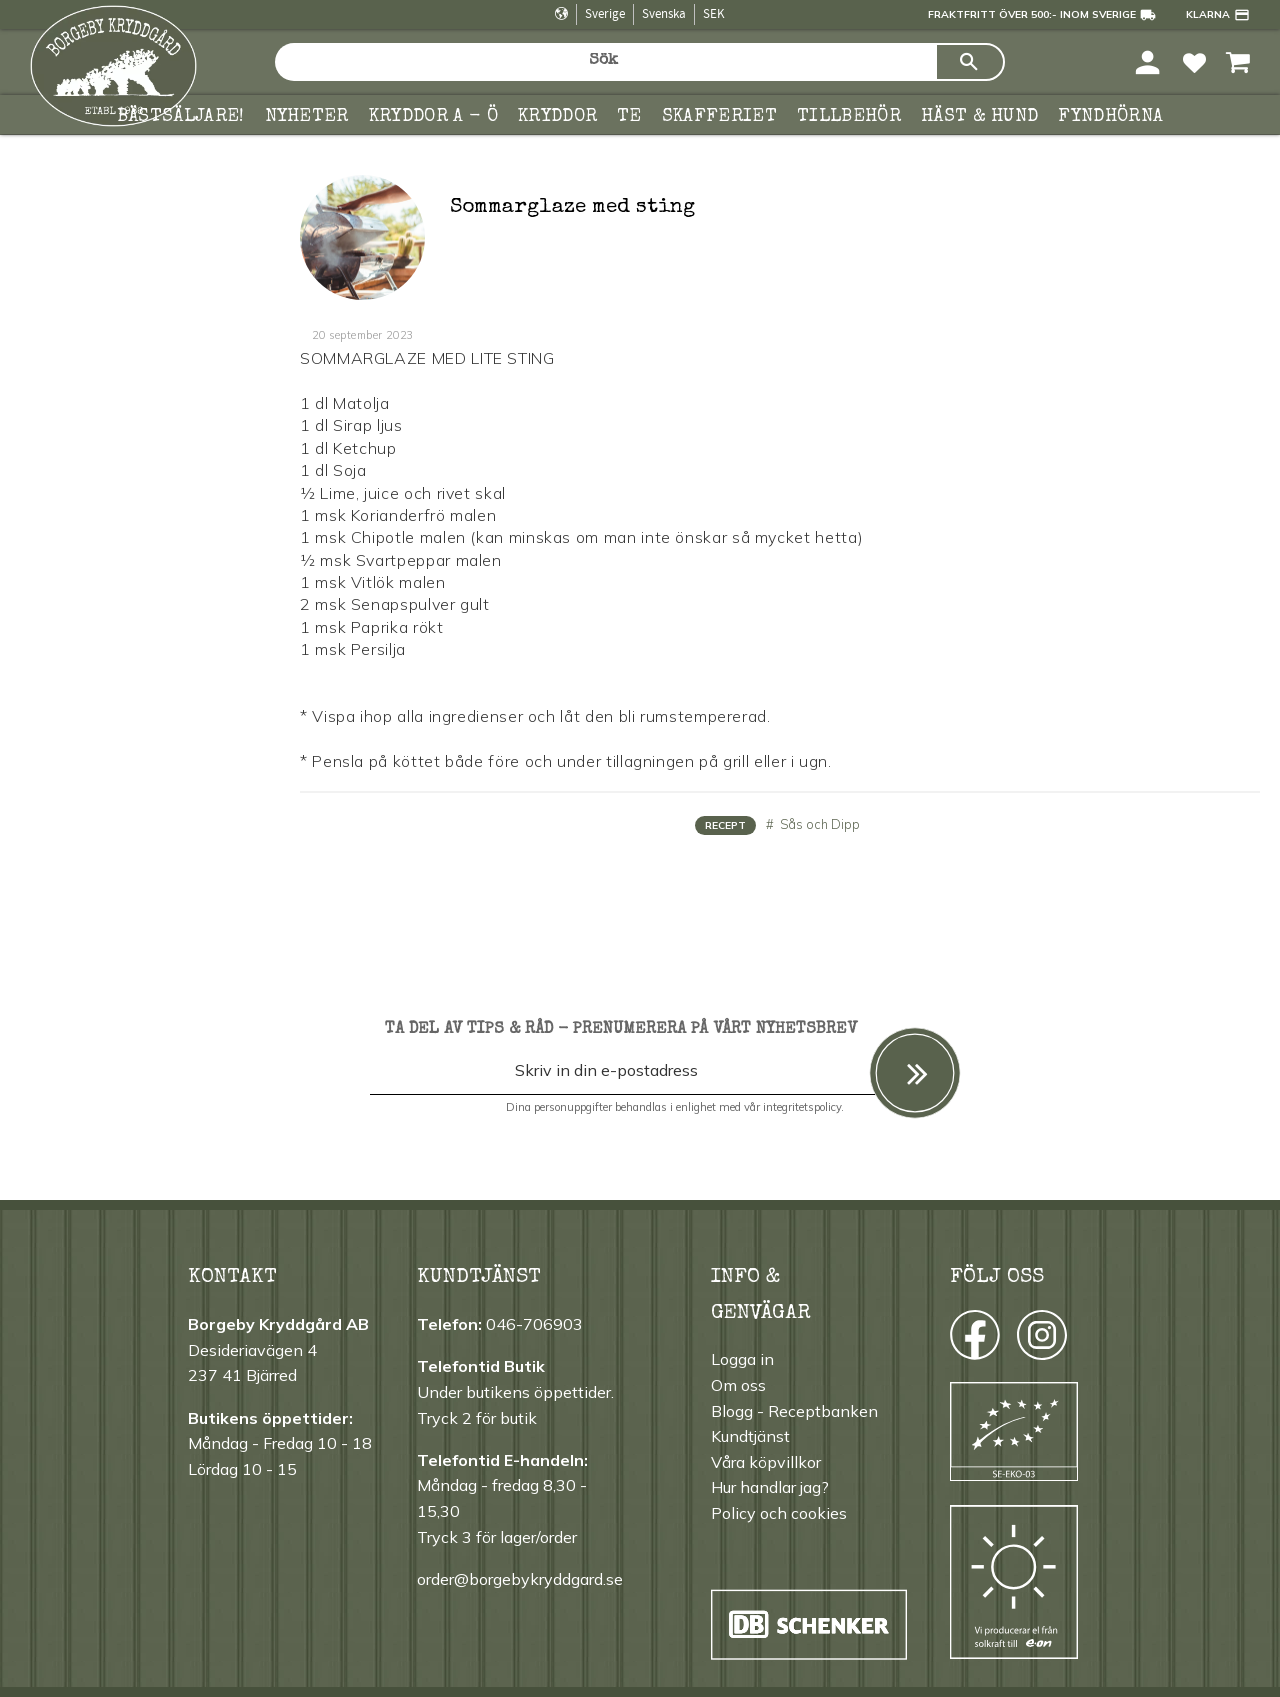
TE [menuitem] (629, 117)
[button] (1194, 61)
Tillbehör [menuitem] (849, 117)
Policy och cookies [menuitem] (779, 1513)
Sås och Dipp (818, 824)
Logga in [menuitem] (742, 1359)
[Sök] (970, 62)
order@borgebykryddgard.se (520, 1579)
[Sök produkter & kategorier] (605, 62)
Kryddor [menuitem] (557, 117)
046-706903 (534, 1324)
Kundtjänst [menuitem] (750, 1436)
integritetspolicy (802, 1107)
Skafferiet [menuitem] (719, 117)
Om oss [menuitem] (738, 1385)
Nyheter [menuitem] (307, 117)
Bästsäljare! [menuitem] (181, 117)
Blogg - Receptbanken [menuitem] (794, 1411)
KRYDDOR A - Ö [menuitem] (433, 117)
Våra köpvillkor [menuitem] (766, 1462)
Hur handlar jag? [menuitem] (770, 1487)
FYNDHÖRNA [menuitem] (1110, 117)
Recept (725, 825)
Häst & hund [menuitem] (980, 117)
